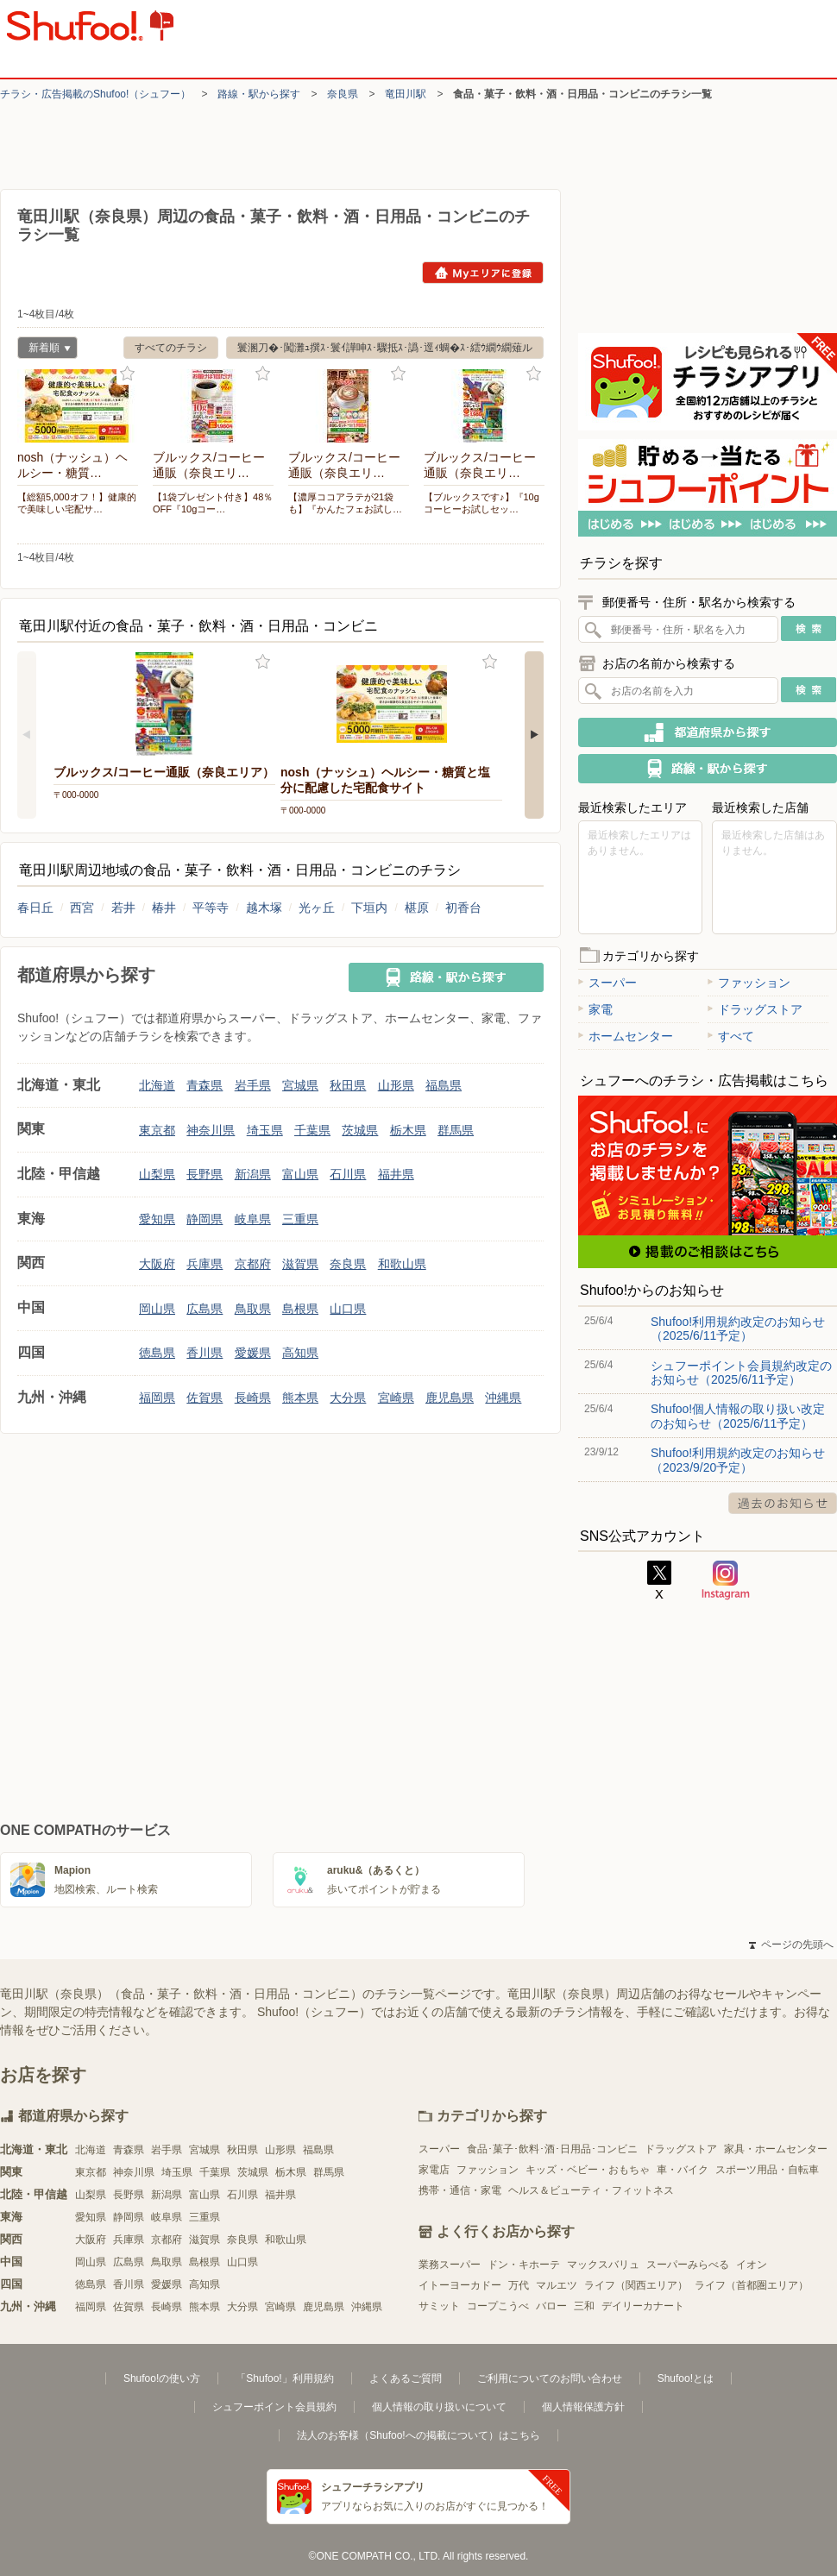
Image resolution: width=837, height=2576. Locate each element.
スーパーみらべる (687, 2265)
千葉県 (312, 1130)
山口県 (348, 1309)
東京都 (157, 1130)
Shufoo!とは (686, 2378)
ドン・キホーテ (524, 2265)
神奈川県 (210, 1130)
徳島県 (157, 1353)
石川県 (348, 1174)
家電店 (434, 2170)
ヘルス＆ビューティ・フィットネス (591, 2190)
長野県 (204, 1174)
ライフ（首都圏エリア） (752, 2285)
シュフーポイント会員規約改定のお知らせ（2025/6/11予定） (741, 1372)
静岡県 (204, 1219)
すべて (731, 1036)
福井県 (396, 1174)
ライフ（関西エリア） (636, 2285)
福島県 (443, 1085)
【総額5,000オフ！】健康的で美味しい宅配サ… (76, 503)
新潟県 (253, 1174)
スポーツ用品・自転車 (767, 2170)
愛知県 (157, 1219)
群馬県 (455, 1130)
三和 (584, 2306)
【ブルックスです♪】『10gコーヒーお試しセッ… (481, 503)
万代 (518, 2285)
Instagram (726, 1580)
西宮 (82, 907)
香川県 (204, 1353)
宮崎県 (396, 1397)
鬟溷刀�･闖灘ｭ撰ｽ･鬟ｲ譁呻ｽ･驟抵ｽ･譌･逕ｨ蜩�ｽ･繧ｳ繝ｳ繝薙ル (384, 348)
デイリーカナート (642, 2306)
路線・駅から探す (258, 94)
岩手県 (253, 1085)
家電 (595, 1009)
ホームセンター (625, 1036)
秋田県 (348, 1085)
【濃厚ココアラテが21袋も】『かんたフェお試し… (345, 503)
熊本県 (300, 1397)
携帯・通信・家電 (459, 2190)
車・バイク (682, 2170)
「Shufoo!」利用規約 (284, 2378)
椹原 (417, 907)
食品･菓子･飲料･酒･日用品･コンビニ (552, 2149)
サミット (439, 2306)
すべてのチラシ (171, 348)
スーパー (607, 983)
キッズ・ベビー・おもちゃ (587, 2170)
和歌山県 (402, 1264)
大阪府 (157, 1264)
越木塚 (264, 907)
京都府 (253, 1264)
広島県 (204, 1309)
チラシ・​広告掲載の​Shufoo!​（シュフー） (95, 94)
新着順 (44, 350)
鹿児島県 (449, 1397)
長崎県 (253, 1397)
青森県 (204, 1085)
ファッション (749, 983)
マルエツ (556, 2285)
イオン (751, 2265)
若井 (123, 907)
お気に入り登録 (127, 374)
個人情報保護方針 (583, 2407)
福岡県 (157, 1397)
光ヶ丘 (317, 907)
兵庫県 (204, 1264)
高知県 (300, 1353)
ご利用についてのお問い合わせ (549, 2378)
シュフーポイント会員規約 (274, 2407)
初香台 (463, 907)
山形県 (396, 1085)
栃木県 (408, 1130)
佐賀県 (204, 1397)
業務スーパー (449, 2265)
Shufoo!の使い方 (161, 2378)
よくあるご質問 (405, 2378)
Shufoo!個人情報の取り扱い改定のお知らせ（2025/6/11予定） (738, 1415)
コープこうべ (498, 2306)
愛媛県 (253, 1353)
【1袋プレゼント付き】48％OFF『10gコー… (213, 503)
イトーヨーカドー (459, 2285)
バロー (551, 2306)
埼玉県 (265, 1130)
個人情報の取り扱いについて (439, 2407)
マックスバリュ (603, 2265)
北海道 (157, 1085)
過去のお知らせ (782, 1503)
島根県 (300, 1309)
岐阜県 (253, 1219)
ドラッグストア (755, 1009)
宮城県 (300, 1085)
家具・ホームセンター (776, 2149)
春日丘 (35, 907)
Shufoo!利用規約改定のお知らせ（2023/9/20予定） (738, 1459)
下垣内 (369, 907)
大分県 (348, 1397)
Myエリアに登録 (483, 272)
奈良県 (342, 94)
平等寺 (210, 907)
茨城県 (360, 1130)
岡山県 (157, 1309)
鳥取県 (253, 1309)
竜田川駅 (405, 94)
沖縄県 (503, 1397)
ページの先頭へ (791, 1944)
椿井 (164, 907)
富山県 (300, 1174)
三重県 (300, 1219)
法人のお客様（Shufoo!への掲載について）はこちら (418, 2435)
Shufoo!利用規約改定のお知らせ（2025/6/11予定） (738, 1328)
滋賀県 (300, 1264)
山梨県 (157, 1174)
